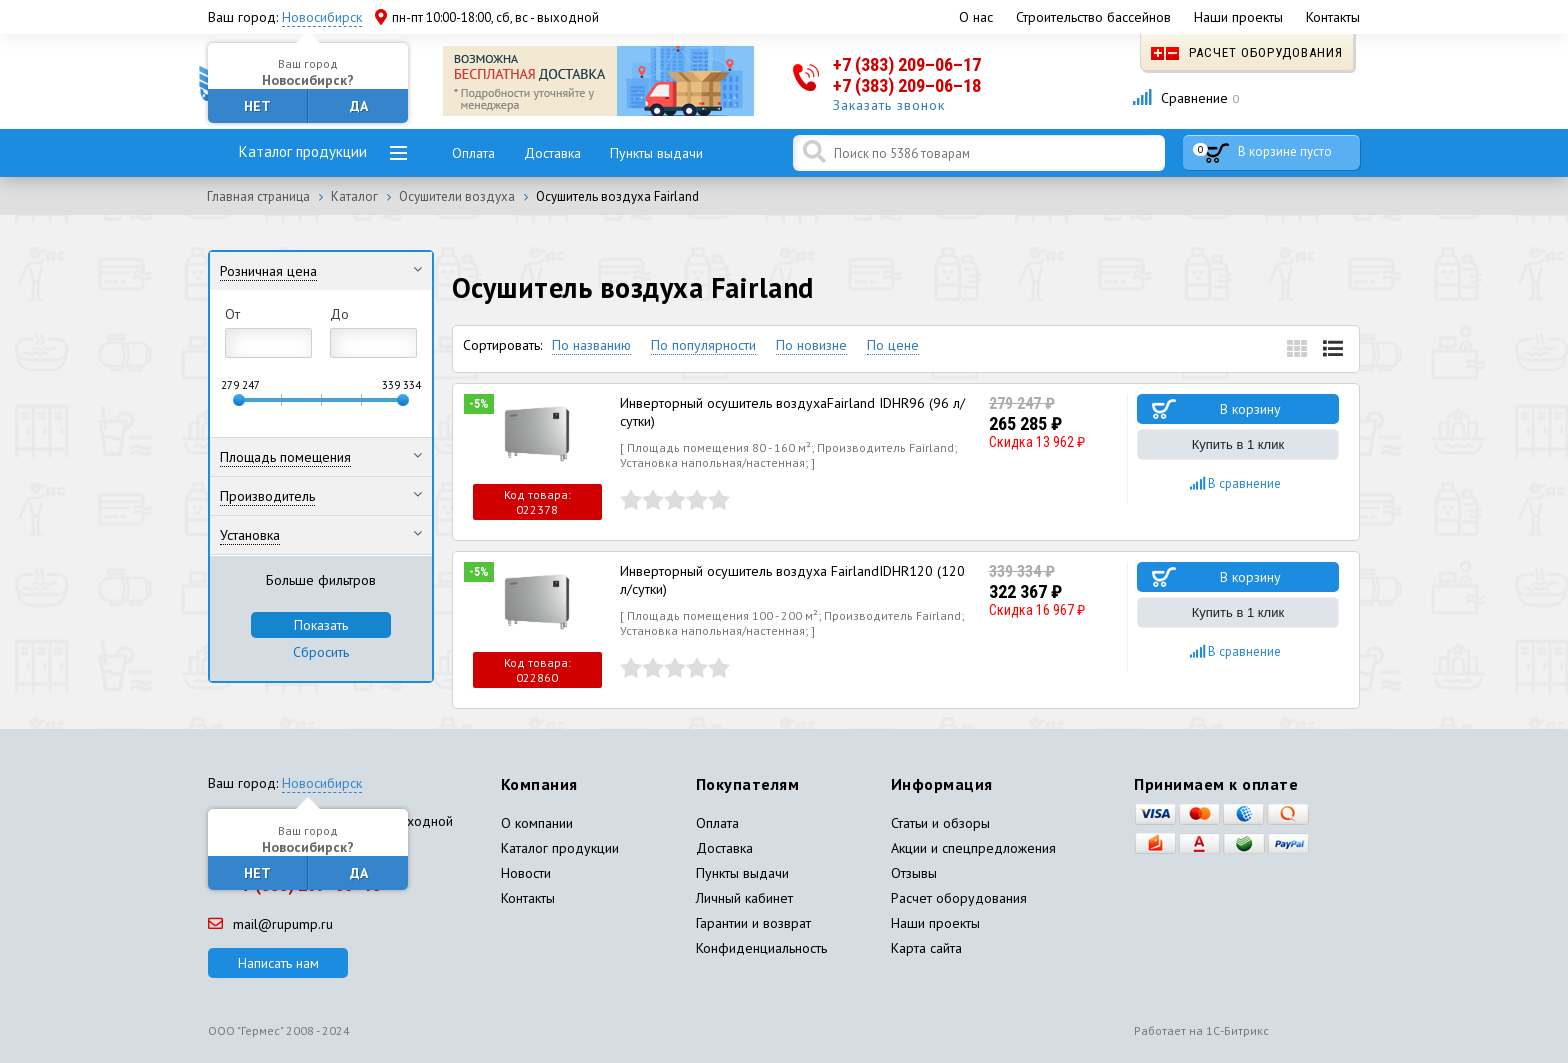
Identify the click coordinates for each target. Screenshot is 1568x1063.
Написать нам (278, 963)
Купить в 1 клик (1238, 444)
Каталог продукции (303, 151)
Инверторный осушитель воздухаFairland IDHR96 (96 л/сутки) (792, 412)
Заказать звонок (889, 105)
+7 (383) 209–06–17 (907, 64)
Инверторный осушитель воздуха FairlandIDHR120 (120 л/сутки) (792, 580)
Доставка (552, 153)
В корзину (1250, 409)
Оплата (473, 153)
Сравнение (1185, 98)
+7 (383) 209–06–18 (907, 85)
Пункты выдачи (656, 153)
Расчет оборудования (1247, 52)
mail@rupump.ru (270, 924)
